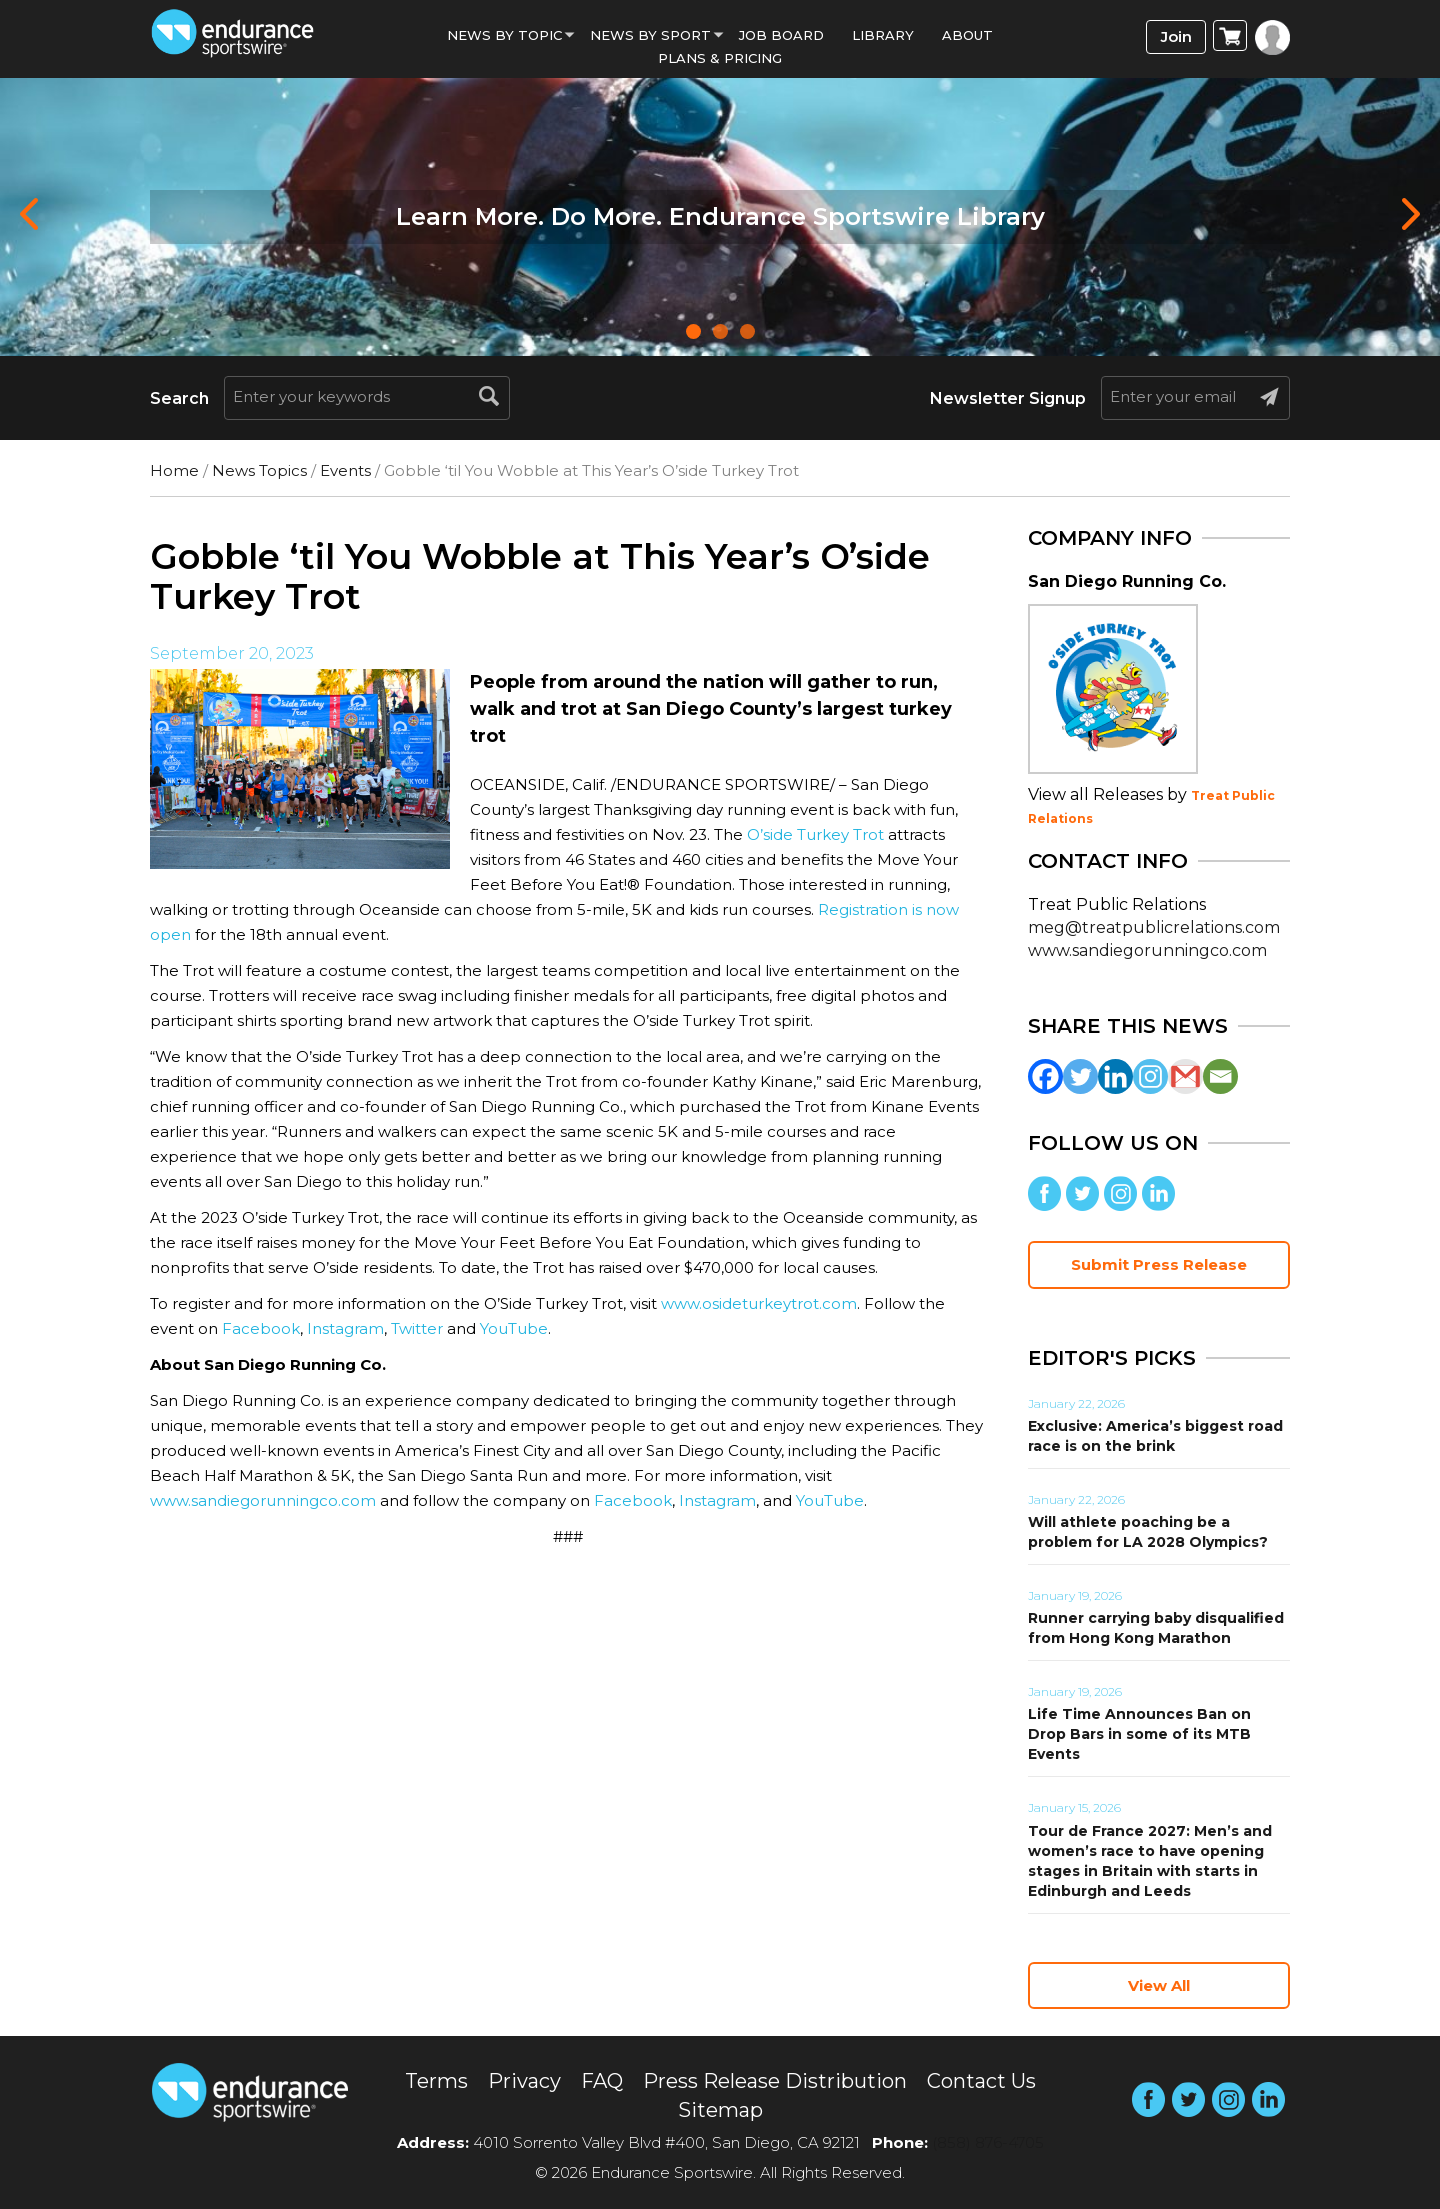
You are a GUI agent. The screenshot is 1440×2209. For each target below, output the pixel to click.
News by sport (650, 35)
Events (345, 470)
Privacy (524, 2081)
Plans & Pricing (720, 58)
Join (1176, 36)
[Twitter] (1080, 1076)
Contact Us (981, 2081)
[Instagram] (1150, 1076)
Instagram (345, 1328)
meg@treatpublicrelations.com (1154, 927)
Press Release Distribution (775, 2081)
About (967, 35)
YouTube (514, 1328)
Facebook (261, 1328)
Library (883, 35)
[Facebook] (1045, 1076)
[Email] (1220, 1076)
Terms (436, 2081)
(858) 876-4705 (988, 2142)
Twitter (417, 1328)
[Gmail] (1185, 1076)
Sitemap (720, 2110)
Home (174, 470)
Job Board (781, 35)
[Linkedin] (1115, 1076)
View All (1159, 1985)
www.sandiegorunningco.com (263, 1500)
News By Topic (504, 35)
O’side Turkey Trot (815, 834)
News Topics (259, 470)
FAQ (602, 2081)
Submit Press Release (1159, 1264)
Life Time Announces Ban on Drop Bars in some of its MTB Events (1139, 1734)
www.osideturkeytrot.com (759, 1303)
